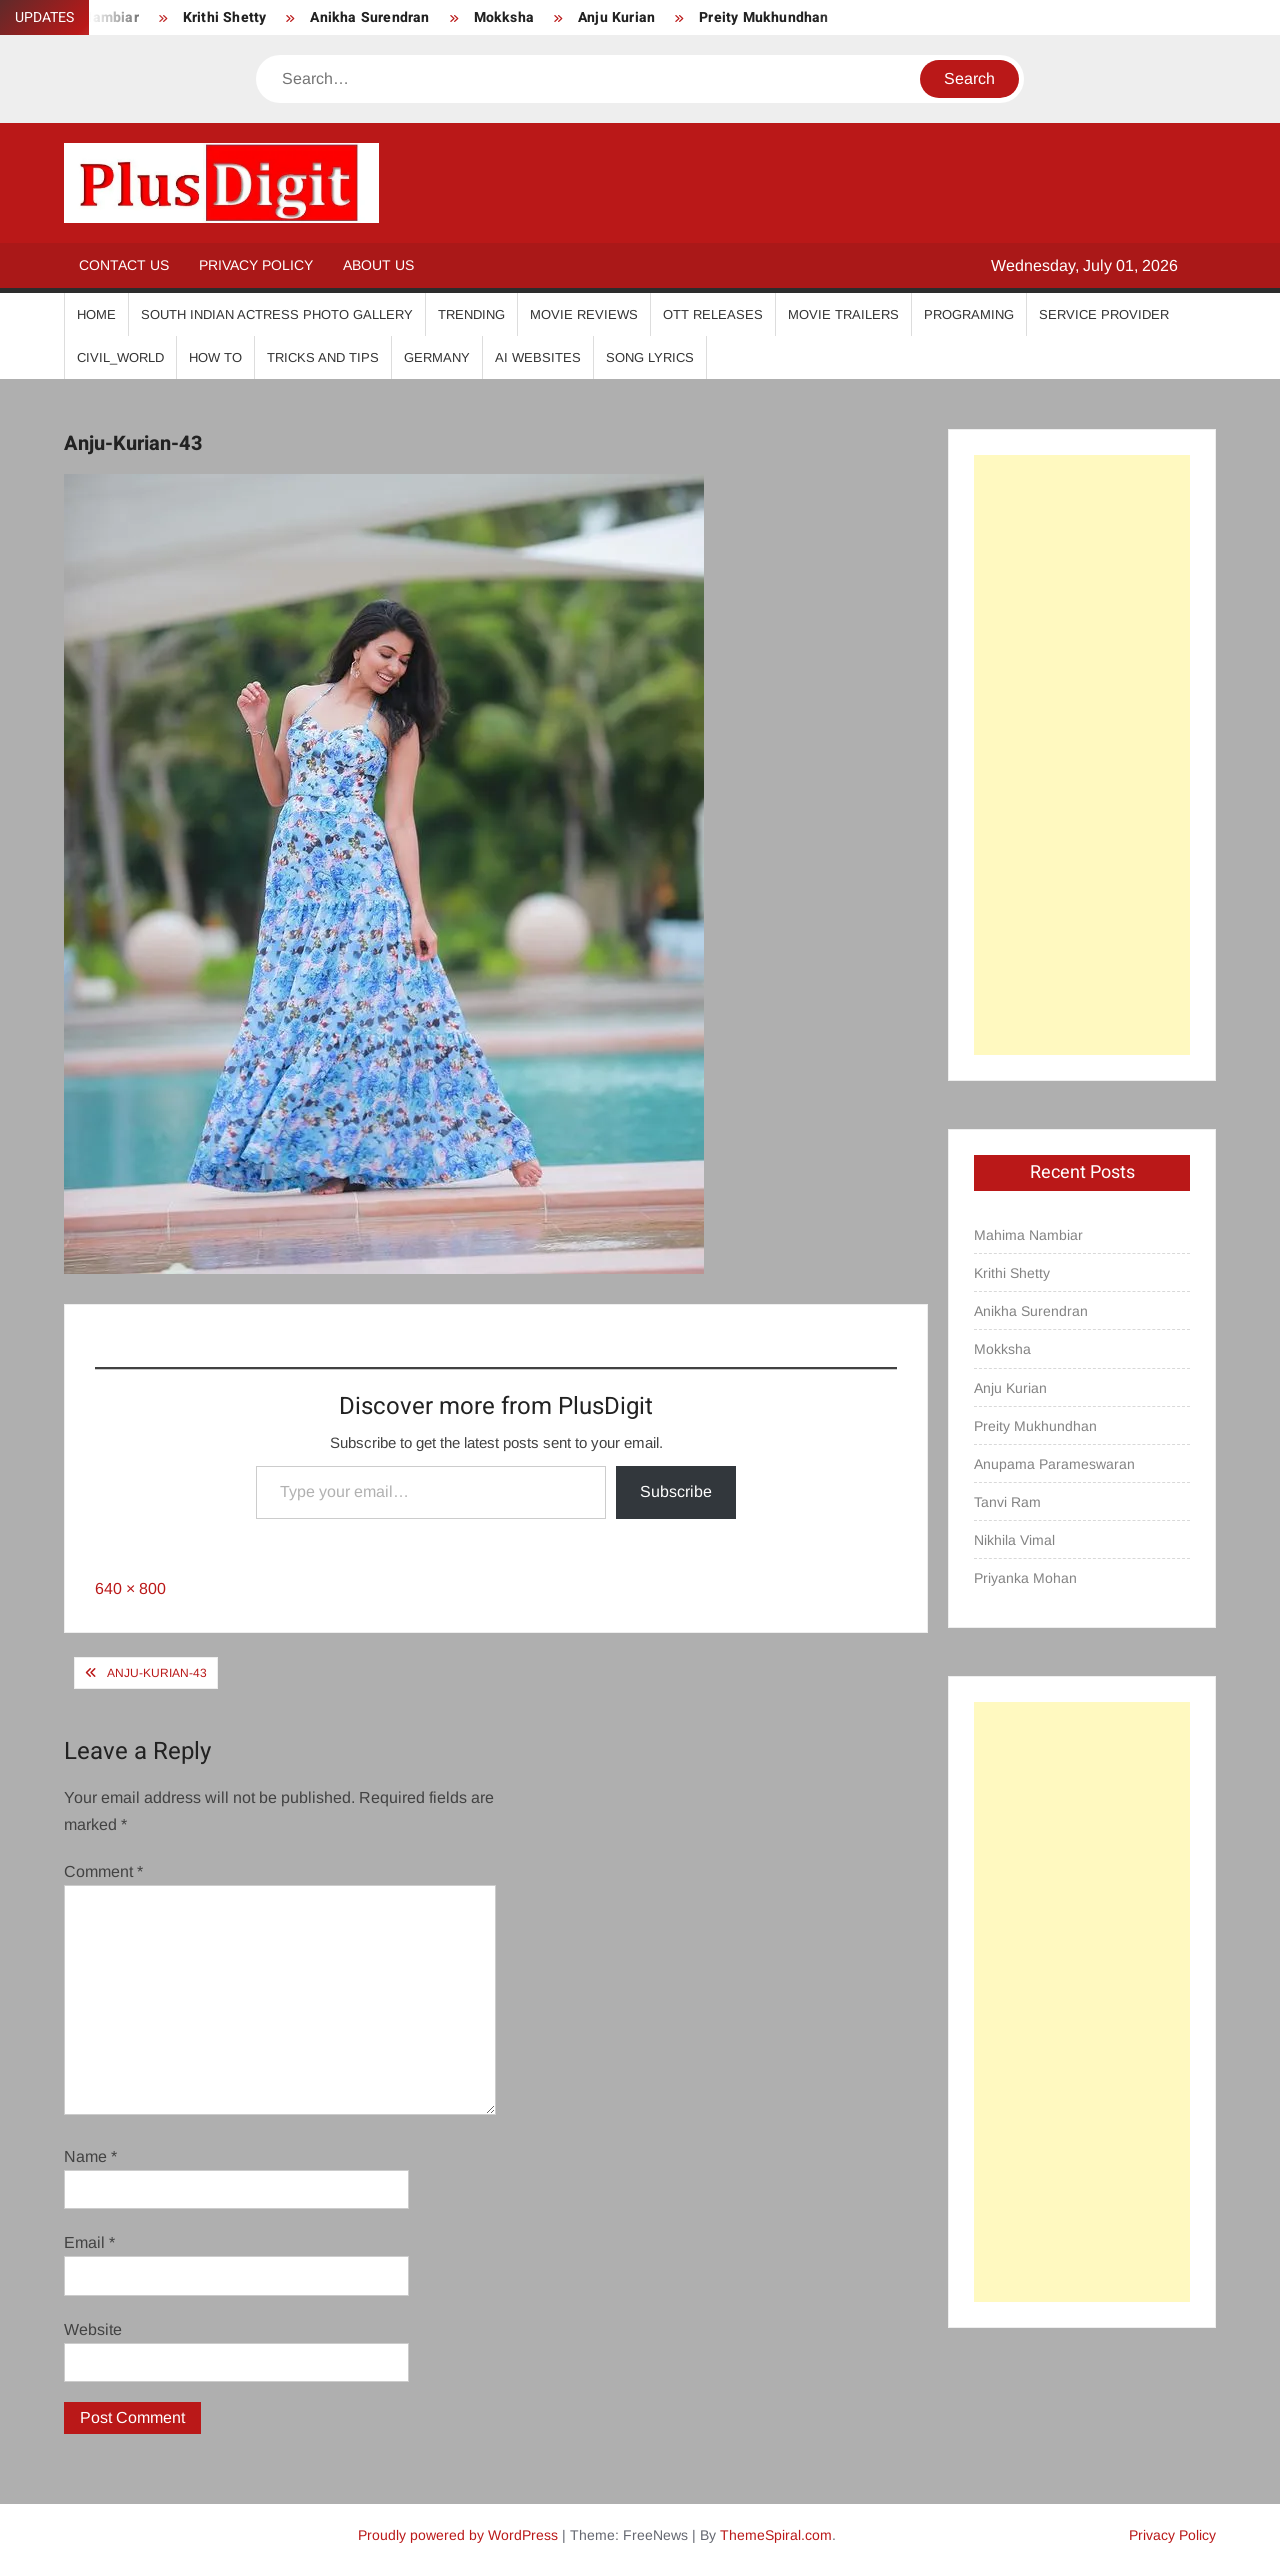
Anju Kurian (616, 17)
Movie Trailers (843, 314)
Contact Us (124, 265)
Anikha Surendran (369, 17)
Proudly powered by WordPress (458, 2535)
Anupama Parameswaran (1054, 1464)
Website (93, 2329)
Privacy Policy (256, 265)
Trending (471, 314)
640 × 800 (130, 1588)
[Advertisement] (1082, 755)
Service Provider (1104, 314)
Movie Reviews (584, 314)
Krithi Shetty (225, 17)
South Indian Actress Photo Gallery (277, 314)
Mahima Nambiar (1028, 1235)
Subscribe (676, 1491)
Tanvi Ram (1007, 1502)
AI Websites (538, 357)
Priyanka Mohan (1025, 1578)
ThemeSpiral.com (776, 2535)
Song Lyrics (650, 357)
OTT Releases (713, 314)
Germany (437, 357)
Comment (103, 1871)
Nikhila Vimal (1014, 1540)
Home (96, 314)
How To (215, 357)
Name (90, 2156)
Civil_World (120, 357)
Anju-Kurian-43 (157, 1673)
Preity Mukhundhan (763, 17)
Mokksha (504, 17)
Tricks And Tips (323, 357)
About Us (378, 265)
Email (89, 2242)
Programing (969, 314)
